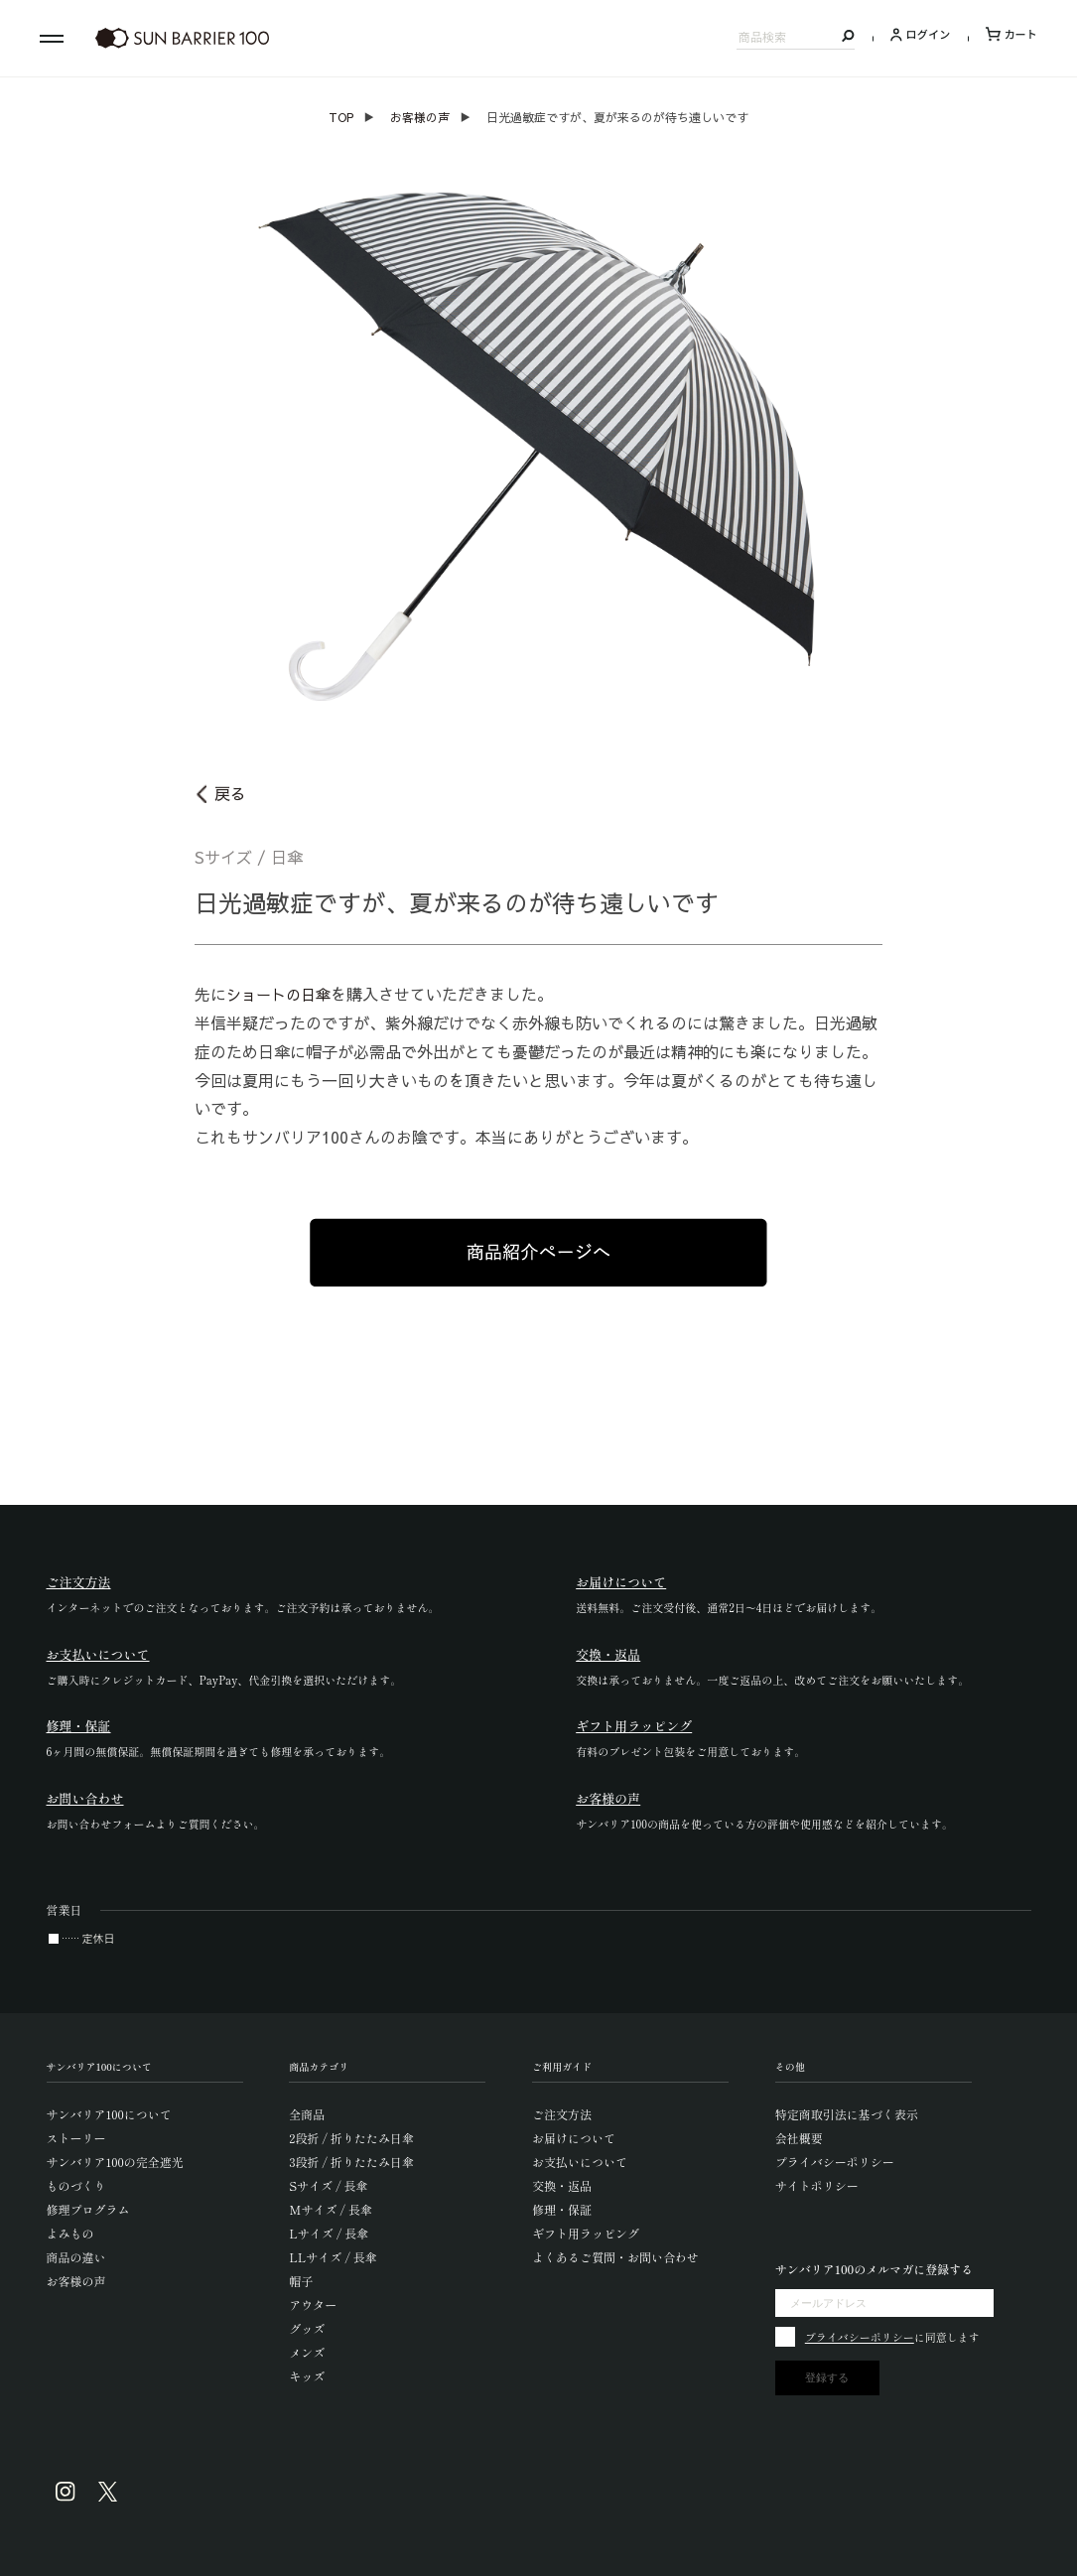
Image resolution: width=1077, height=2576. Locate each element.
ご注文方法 (562, 2113)
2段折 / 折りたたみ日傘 (351, 2137)
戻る (230, 793)
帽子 (301, 2280)
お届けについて (573, 2137)
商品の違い (76, 2256)
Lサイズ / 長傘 (328, 2233)
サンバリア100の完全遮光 (115, 2161)
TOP (341, 117)
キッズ (307, 2376)
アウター (313, 2304)
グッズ (307, 2328)
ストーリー (76, 2137)
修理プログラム (88, 2209)
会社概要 (799, 2137)
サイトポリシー (817, 2185)
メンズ (307, 2352)
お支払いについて (579, 2161)
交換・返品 (562, 2185)
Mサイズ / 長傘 (330, 2209)
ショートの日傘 (281, 994)
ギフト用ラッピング (585, 2233)
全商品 (307, 2113)
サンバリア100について (109, 2113)
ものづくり (76, 2185)
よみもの (70, 2233)
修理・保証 (562, 2209)
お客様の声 (420, 117)
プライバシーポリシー (834, 2161)
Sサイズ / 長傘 (328, 2185)
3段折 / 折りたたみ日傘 (351, 2161)
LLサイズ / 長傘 (333, 2256)
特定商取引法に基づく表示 (846, 2113)
